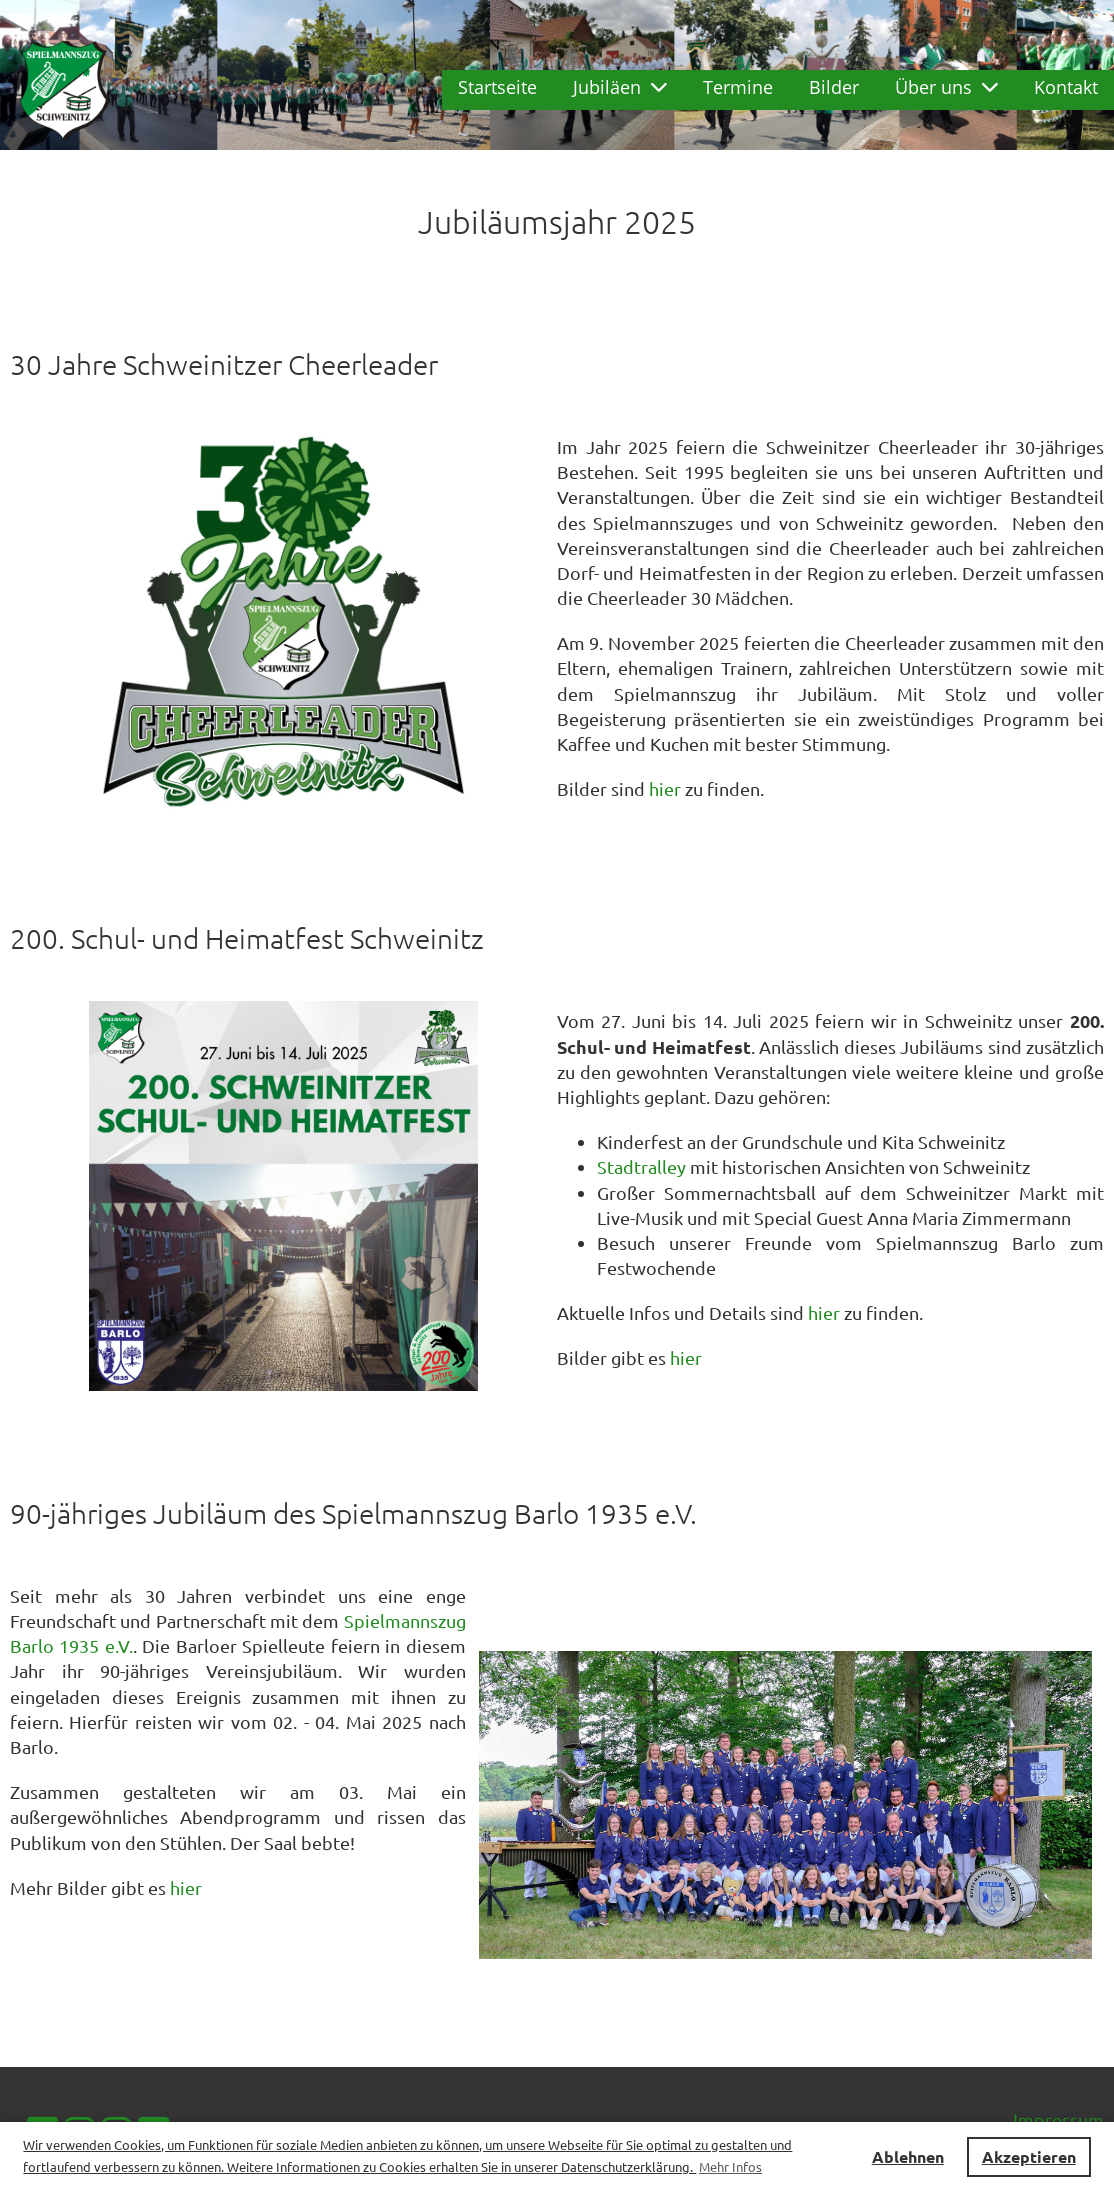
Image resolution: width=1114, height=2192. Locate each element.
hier (665, 788)
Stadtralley (641, 1166)
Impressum (1058, 2119)
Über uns (946, 87)
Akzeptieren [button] (1029, 2156)
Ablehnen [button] (908, 2156)
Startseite (497, 87)
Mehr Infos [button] (730, 2166)
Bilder (834, 87)
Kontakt (1066, 87)
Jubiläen (620, 87)
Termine (738, 87)
